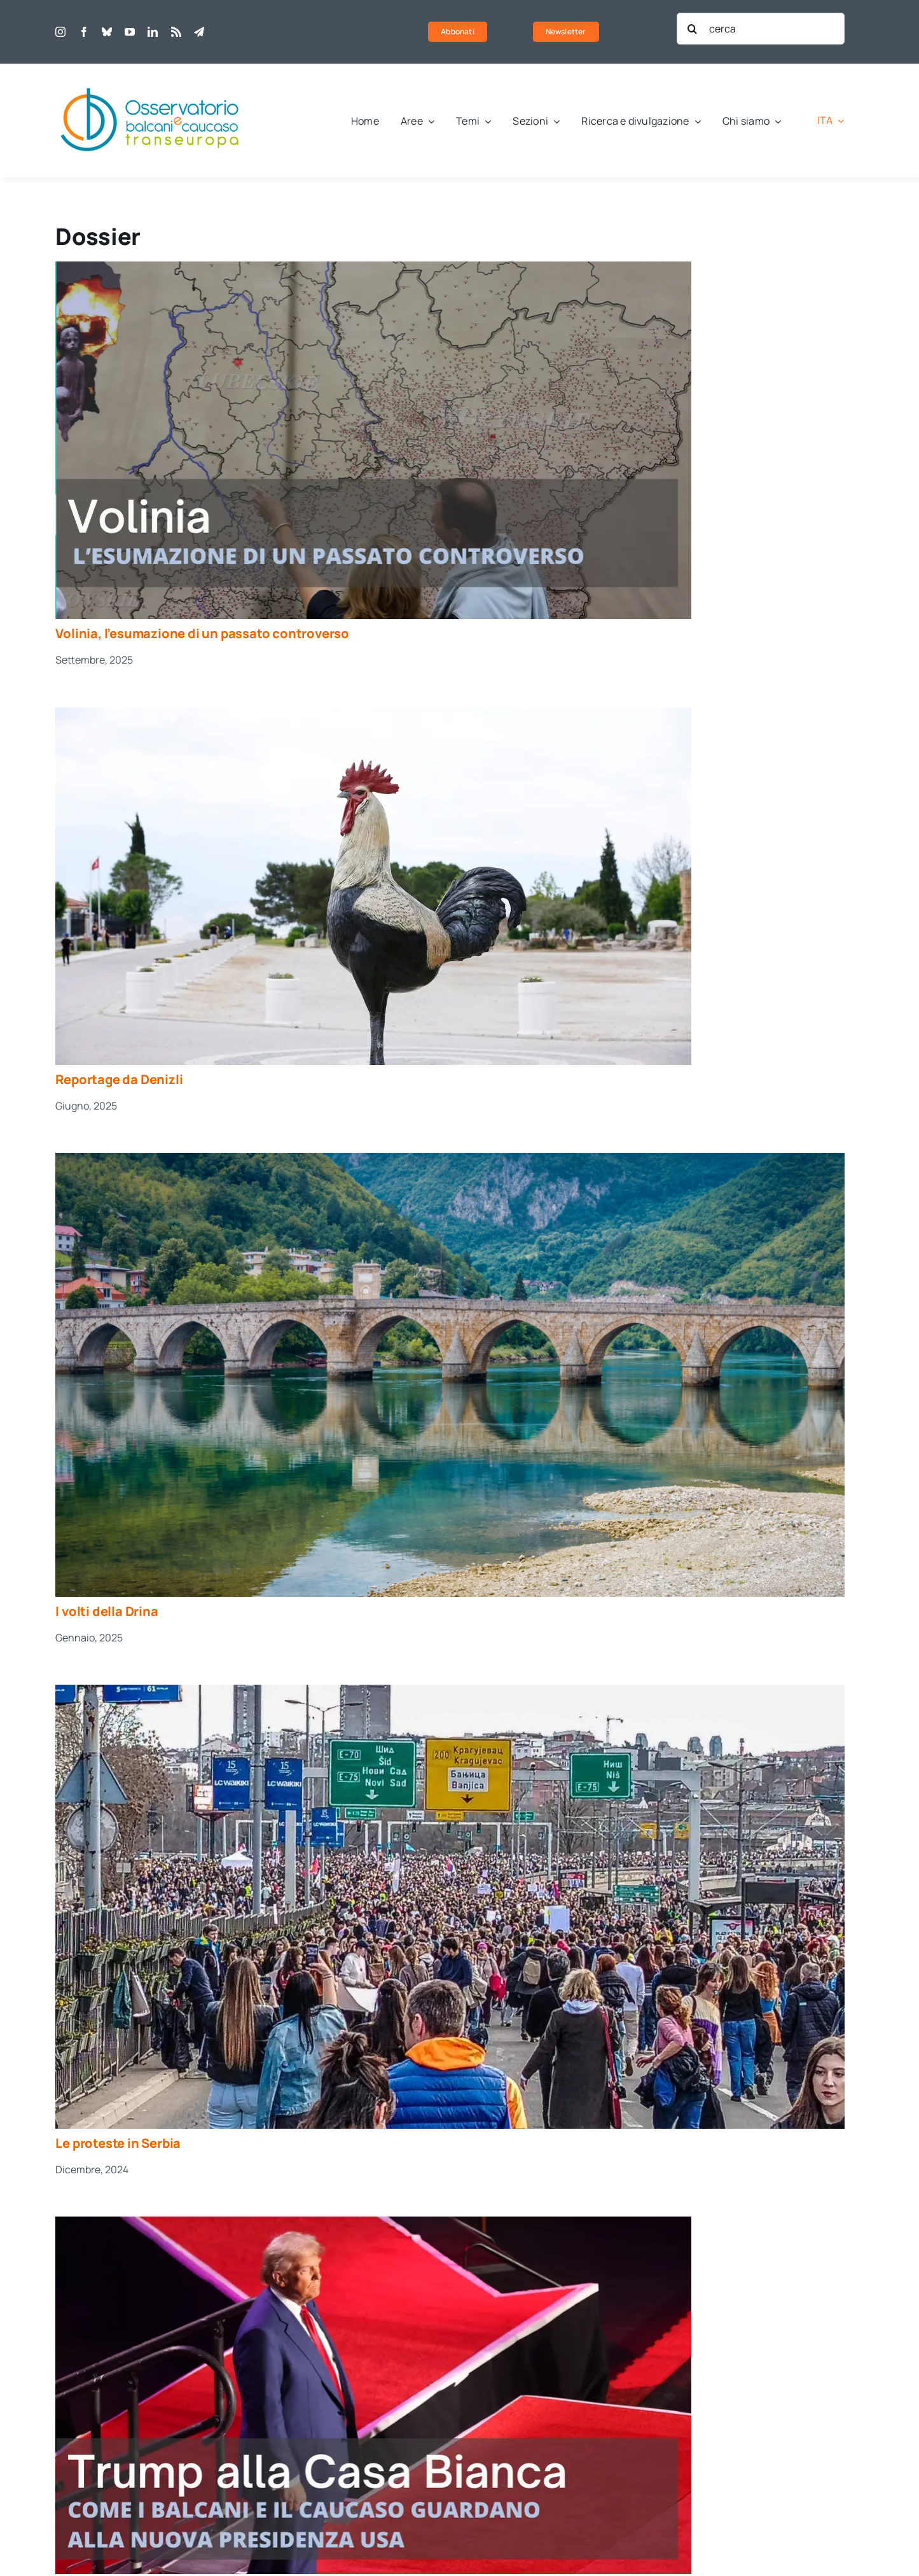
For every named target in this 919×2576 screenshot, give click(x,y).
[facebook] (84, 32)
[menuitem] (831, 121)
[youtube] (130, 32)
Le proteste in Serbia (118, 2143)
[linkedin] (153, 32)
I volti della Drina (106, 1611)
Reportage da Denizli (119, 1079)
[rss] (176, 32)
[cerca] (761, 29)
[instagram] (60, 32)
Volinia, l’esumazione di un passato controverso (202, 633)
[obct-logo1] (150, 81)
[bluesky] (107, 32)
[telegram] (199, 32)
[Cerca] (692, 29)
